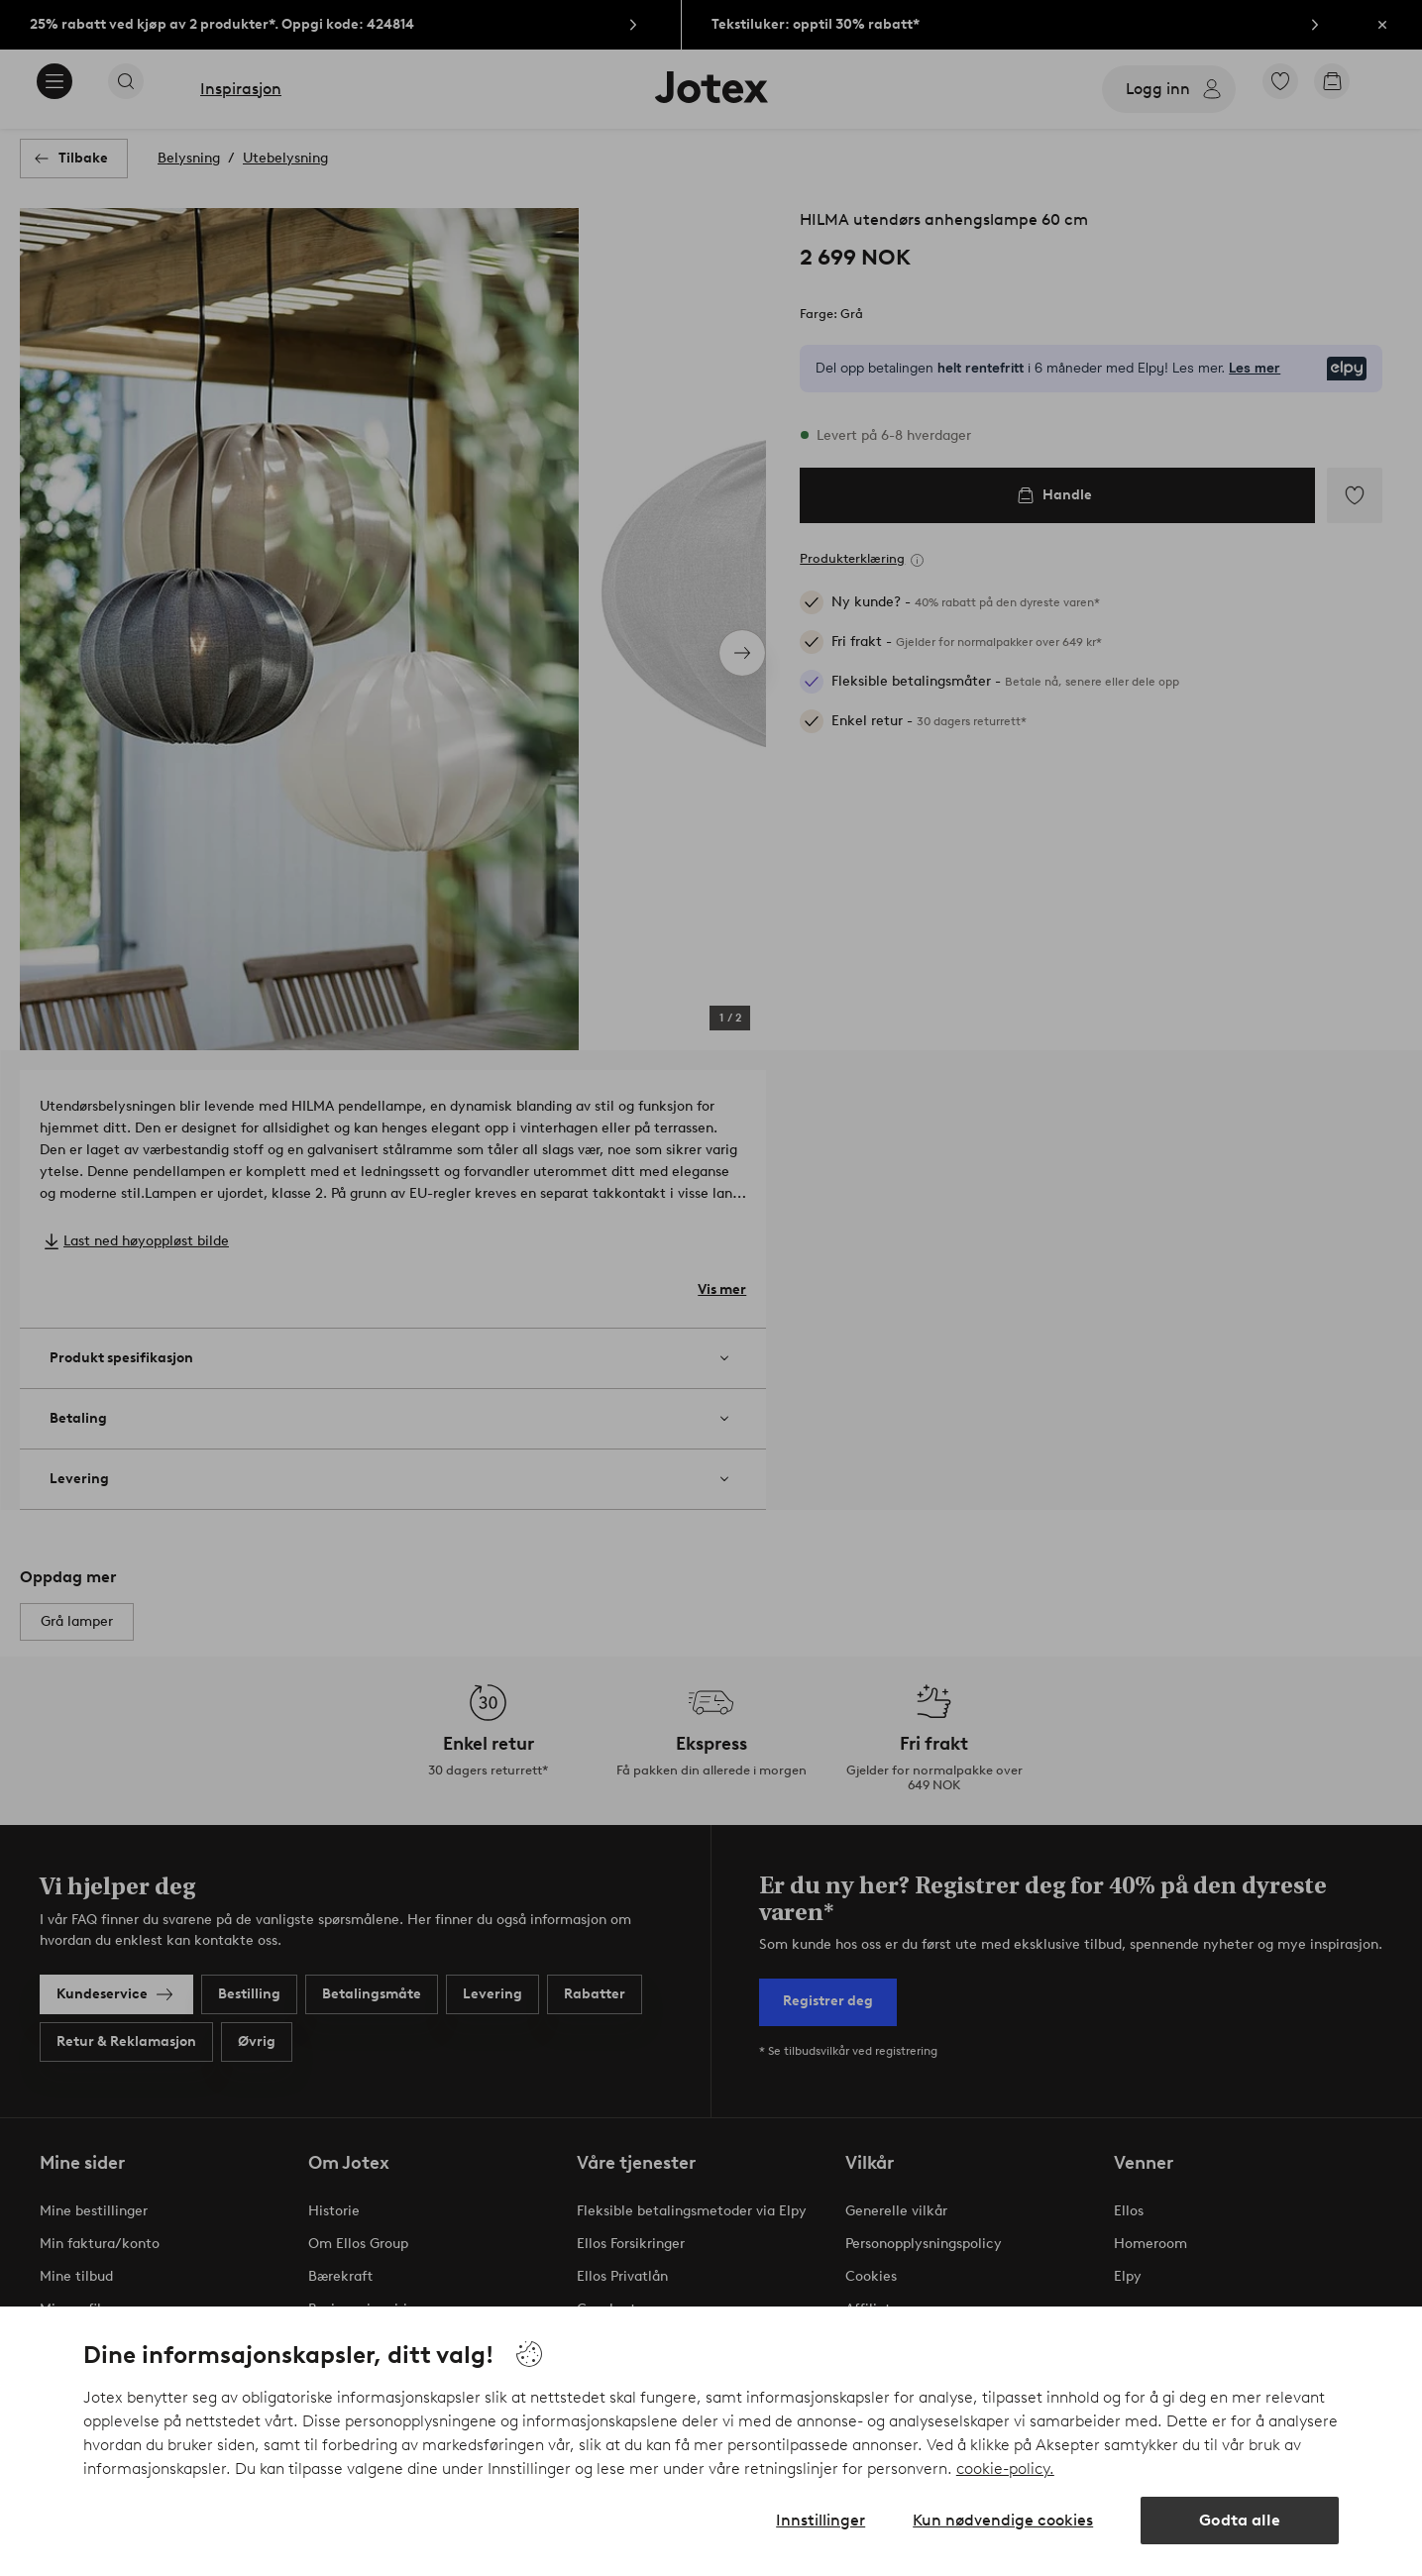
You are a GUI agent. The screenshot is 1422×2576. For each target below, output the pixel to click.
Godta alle (1239, 2520)
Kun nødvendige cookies (1003, 2520)
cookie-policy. (1005, 2468)
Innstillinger (820, 2520)
